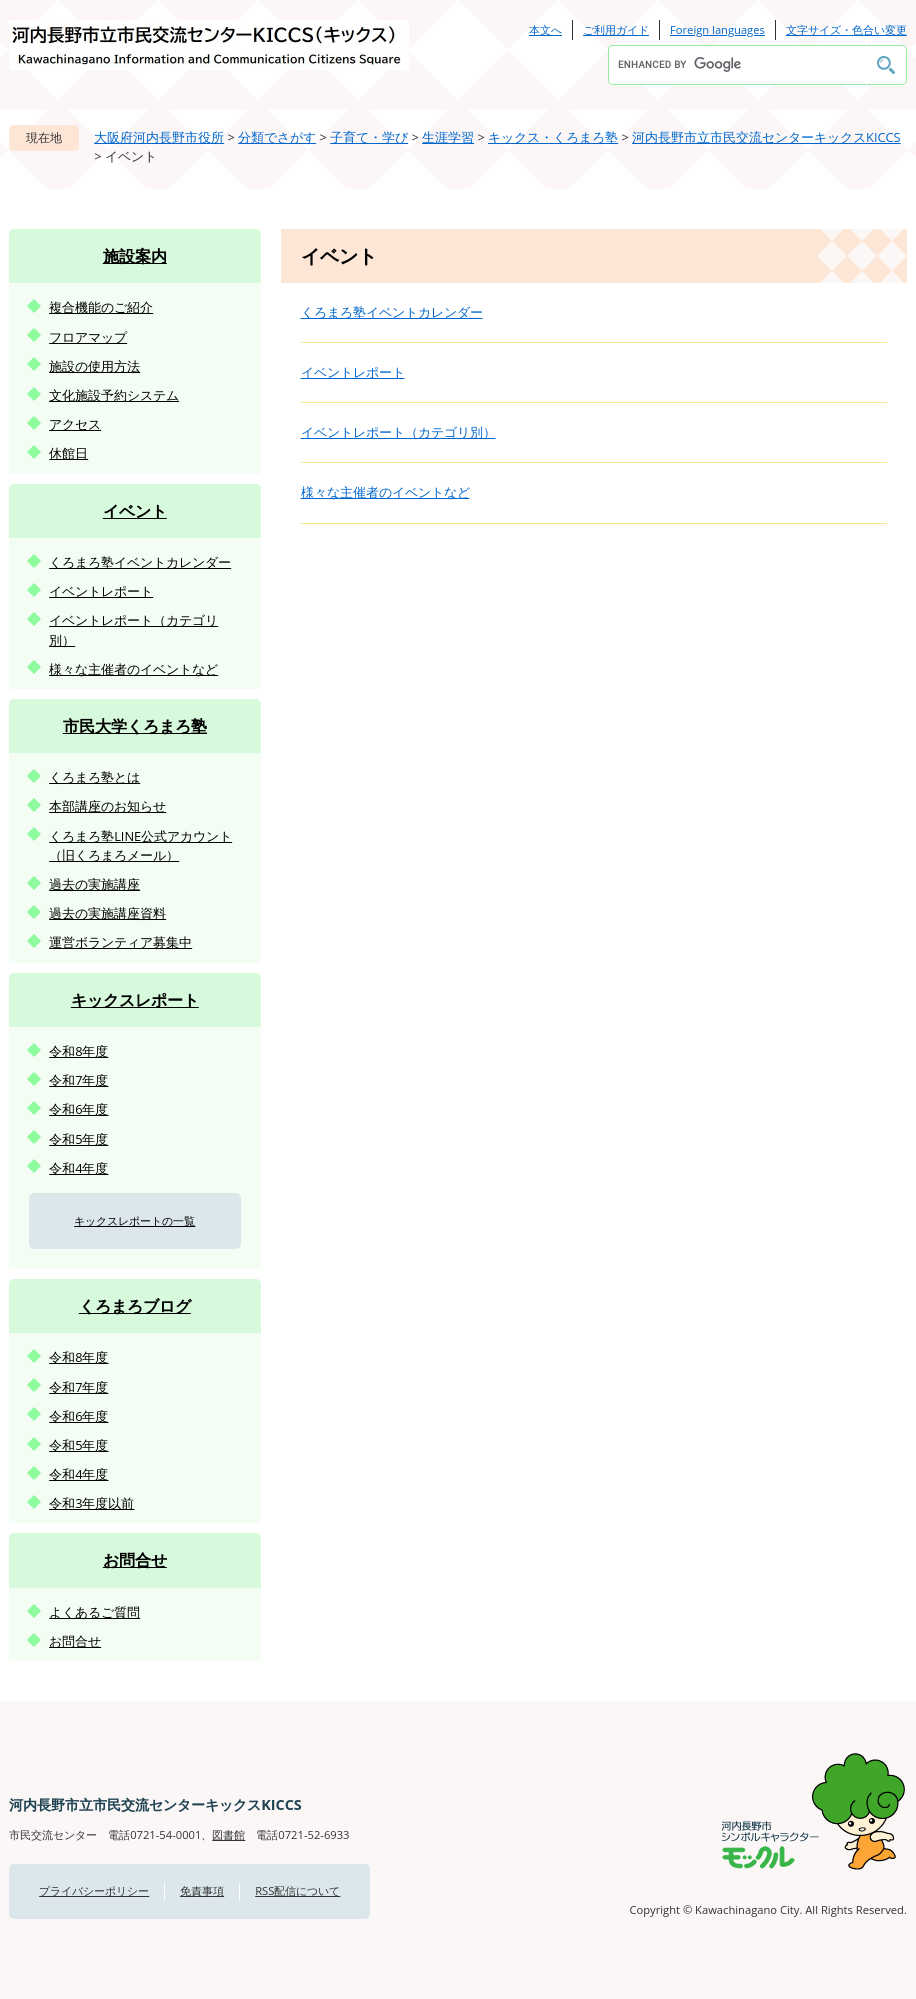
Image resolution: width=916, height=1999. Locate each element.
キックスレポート (135, 1000)
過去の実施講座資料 (107, 913)
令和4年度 (78, 1168)
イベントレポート (353, 372)
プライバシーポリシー (94, 1890)
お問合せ (135, 1560)
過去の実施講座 (94, 884)
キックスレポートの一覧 (134, 1220)
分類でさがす (277, 137)
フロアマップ (88, 337)
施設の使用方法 (94, 366)
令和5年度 (78, 1139)
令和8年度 (78, 1051)
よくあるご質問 (94, 1612)
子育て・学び (369, 137)
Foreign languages (717, 29)
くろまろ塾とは (94, 777)
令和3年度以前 (91, 1503)
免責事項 (202, 1890)
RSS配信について (297, 1890)
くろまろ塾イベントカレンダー (392, 312)
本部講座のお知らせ (107, 806)
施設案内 (135, 256)
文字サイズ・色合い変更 (846, 29)
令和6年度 (78, 1109)
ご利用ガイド (616, 29)
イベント (135, 511)
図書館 (228, 1834)
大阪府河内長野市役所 (159, 137)
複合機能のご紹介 (101, 307)
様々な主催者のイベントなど (385, 492)
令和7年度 (78, 1080)
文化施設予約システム (114, 395)
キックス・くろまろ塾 (553, 137)
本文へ (545, 29)
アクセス (75, 424)
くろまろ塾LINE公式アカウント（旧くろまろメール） (140, 845)
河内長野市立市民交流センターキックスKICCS (766, 137)
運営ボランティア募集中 (120, 942)
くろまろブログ (135, 1306)
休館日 (68, 453)
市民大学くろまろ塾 (135, 726)
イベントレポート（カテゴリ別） (398, 432)
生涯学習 (448, 137)
